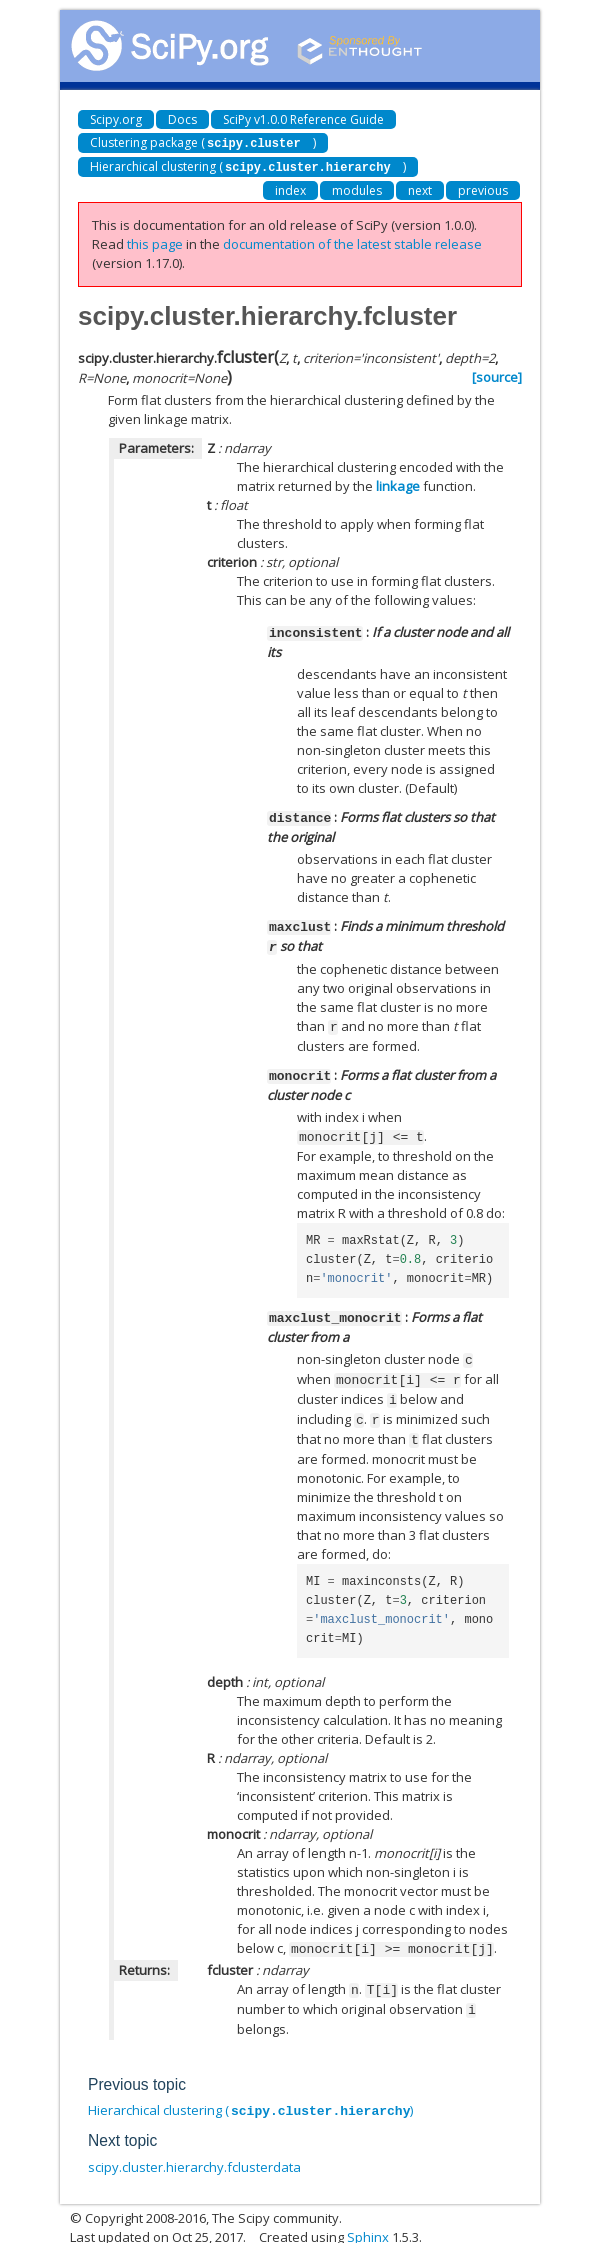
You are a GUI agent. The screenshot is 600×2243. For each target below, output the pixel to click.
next (420, 188)
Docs (182, 119)
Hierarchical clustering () (248, 165)
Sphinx (368, 2218)
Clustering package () (203, 142)
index (290, 188)
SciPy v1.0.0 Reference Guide (303, 119)
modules (357, 188)
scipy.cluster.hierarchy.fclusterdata (194, 2148)
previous (483, 188)
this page (155, 242)
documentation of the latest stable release (352, 242)
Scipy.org (116, 119)
